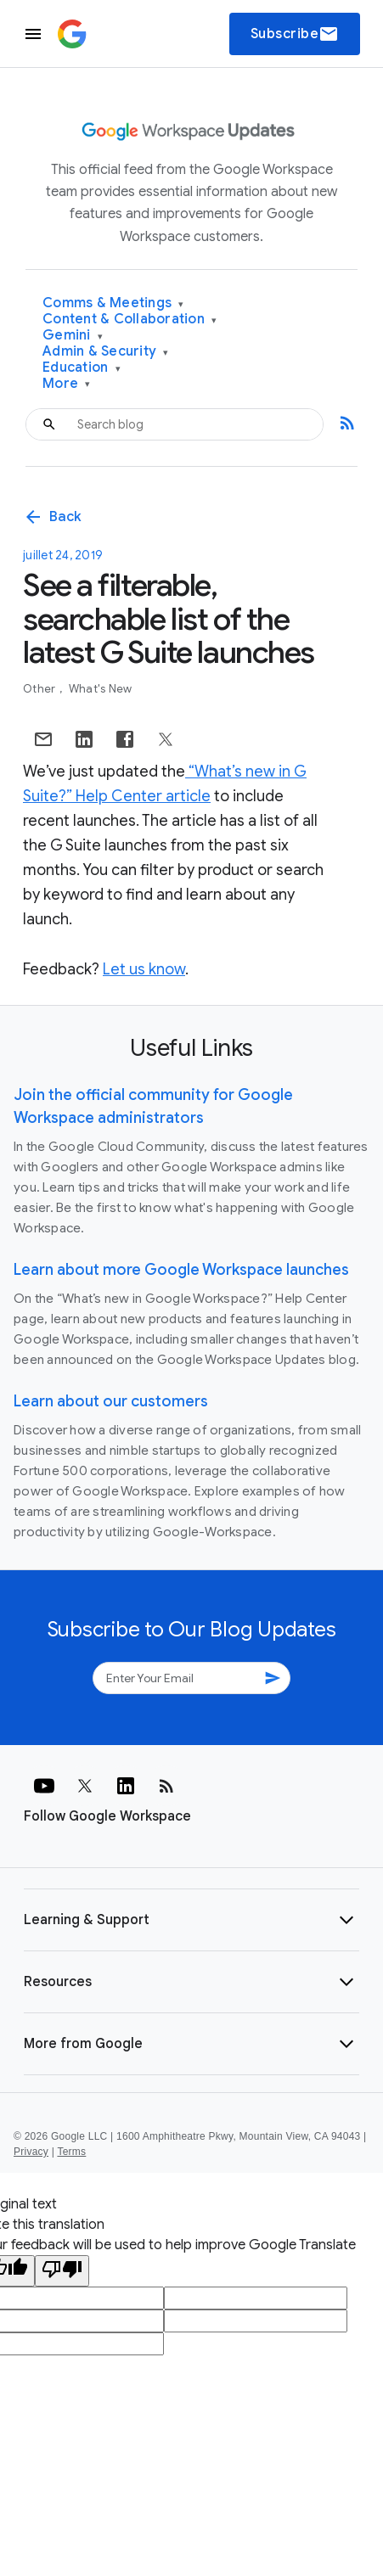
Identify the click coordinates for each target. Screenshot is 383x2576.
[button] (191, 1919)
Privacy (31, 2152)
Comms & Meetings (113, 303)
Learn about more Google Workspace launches (181, 1269)
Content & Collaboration (129, 319)
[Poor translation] (62, 2271)
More (66, 384)
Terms (71, 2152)
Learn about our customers (111, 1401)
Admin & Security (105, 352)
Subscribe (295, 34)
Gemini (72, 336)
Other (41, 689)
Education (81, 368)
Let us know (144, 969)
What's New (100, 689)
